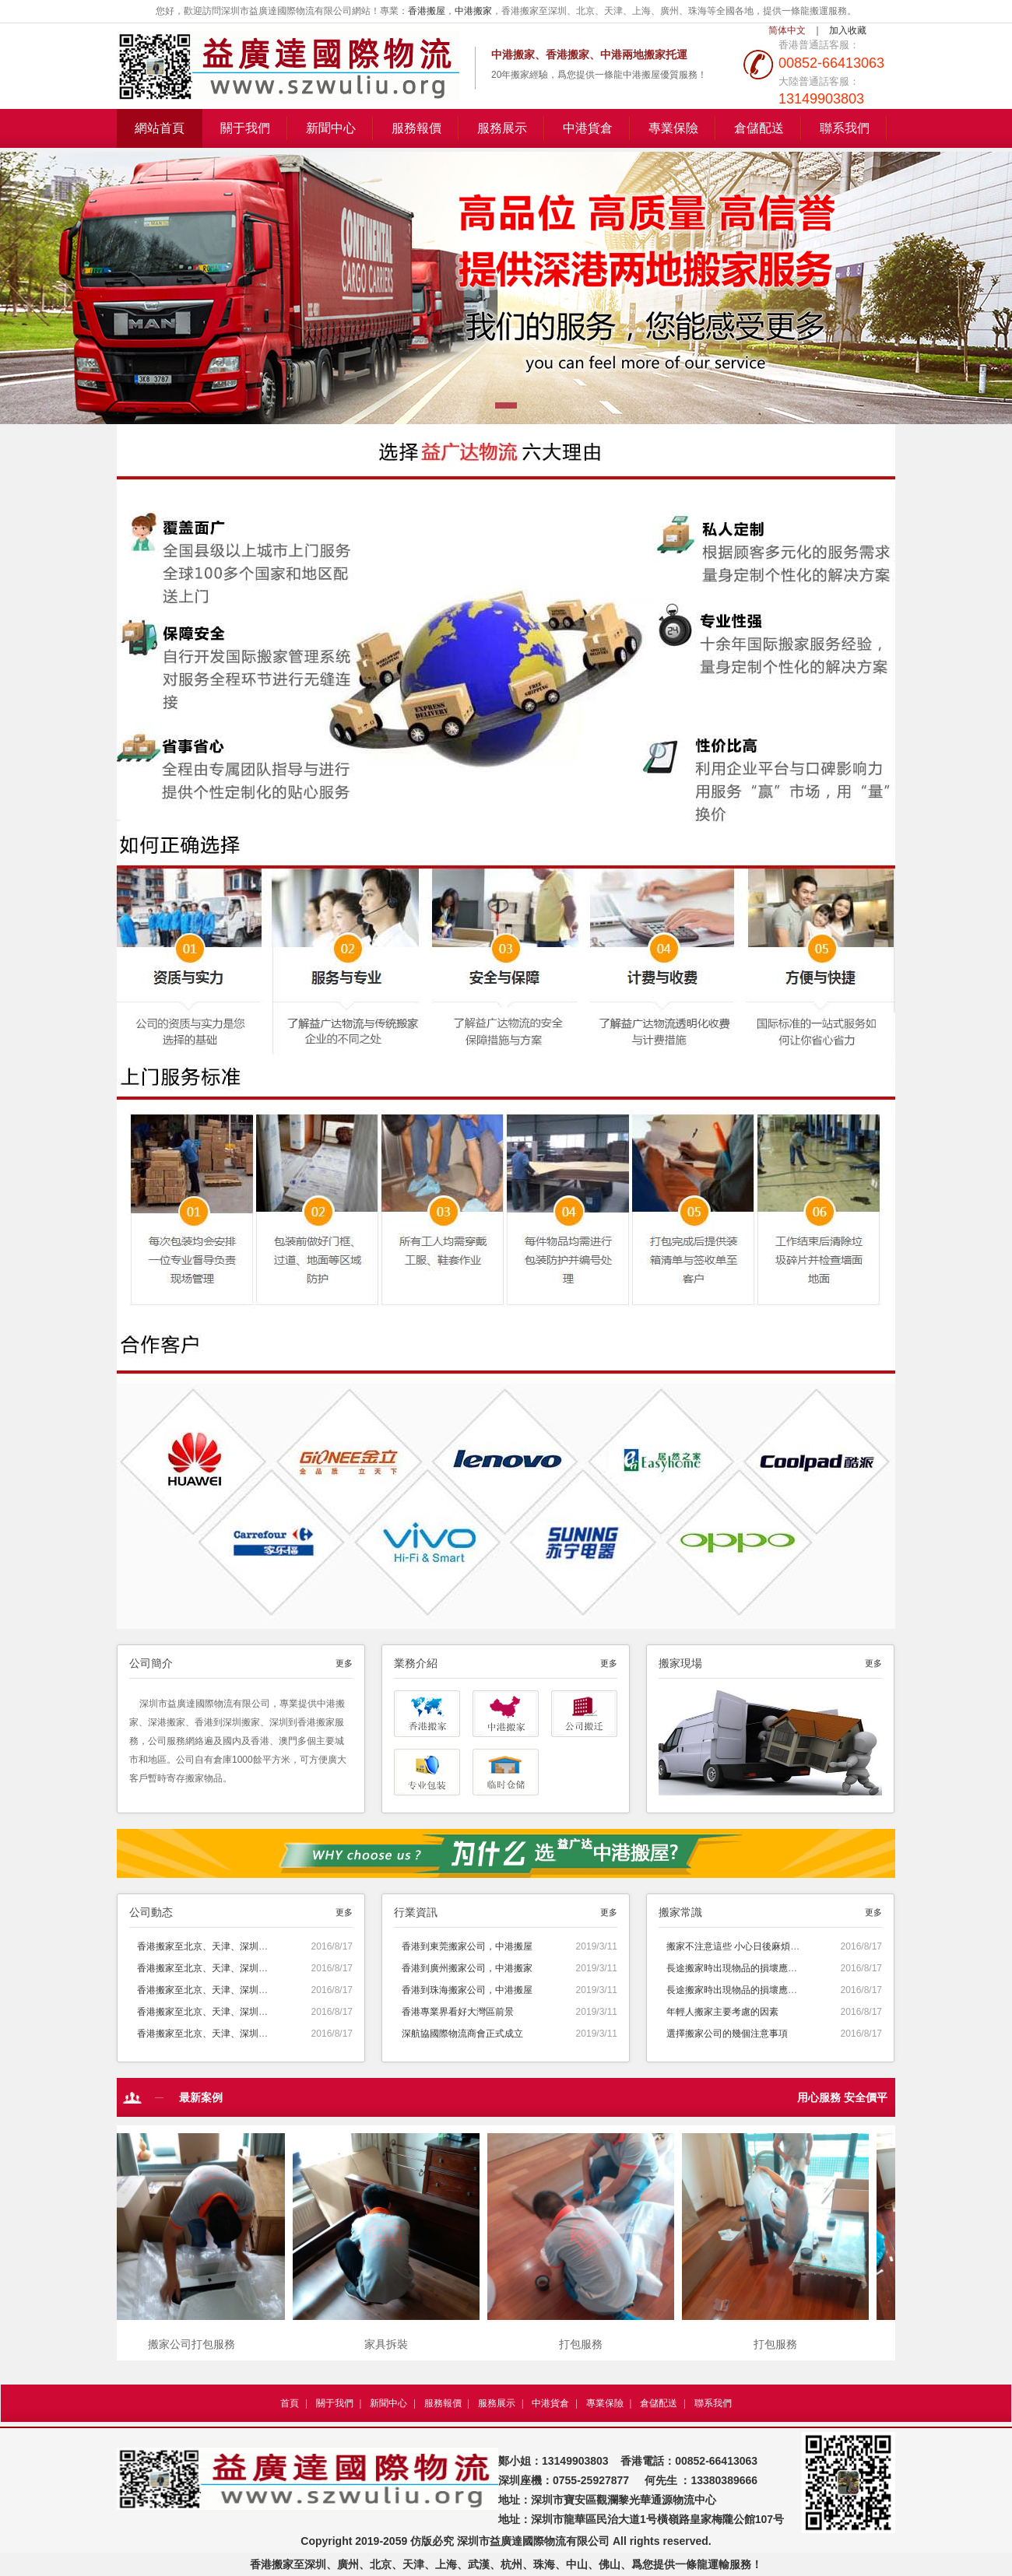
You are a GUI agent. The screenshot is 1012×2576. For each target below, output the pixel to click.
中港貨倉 (588, 128)
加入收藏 (847, 30)
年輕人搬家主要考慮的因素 (722, 2011)
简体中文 (787, 30)
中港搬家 (473, 10)
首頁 (289, 2403)
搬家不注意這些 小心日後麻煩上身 (737, 1946)
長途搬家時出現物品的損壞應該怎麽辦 (745, 1968)
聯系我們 (845, 128)
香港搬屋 (426, 10)
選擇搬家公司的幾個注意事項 (727, 2033)
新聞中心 (331, 128)
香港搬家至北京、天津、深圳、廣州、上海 (225, 1946)
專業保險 (673, 128)
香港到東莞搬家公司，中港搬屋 (467, 1946)
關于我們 (245, 128)
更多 (344, 1663)
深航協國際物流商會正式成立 (462, 2033)
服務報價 (416, 128)
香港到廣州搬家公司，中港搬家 (467, 1968)
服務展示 (502, 128)
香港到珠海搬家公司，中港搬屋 (467, 1990)
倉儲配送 (759, 128)
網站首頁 (159, 128)
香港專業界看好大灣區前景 (458, 2011)
